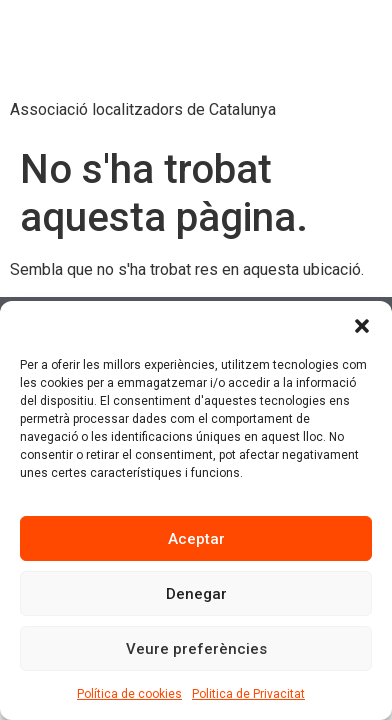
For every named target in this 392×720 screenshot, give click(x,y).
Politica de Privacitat (248, 694)
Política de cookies (129, 694)
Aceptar (196, 539)
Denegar (196, 594)
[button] (362, 326)
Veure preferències (196, 649)
